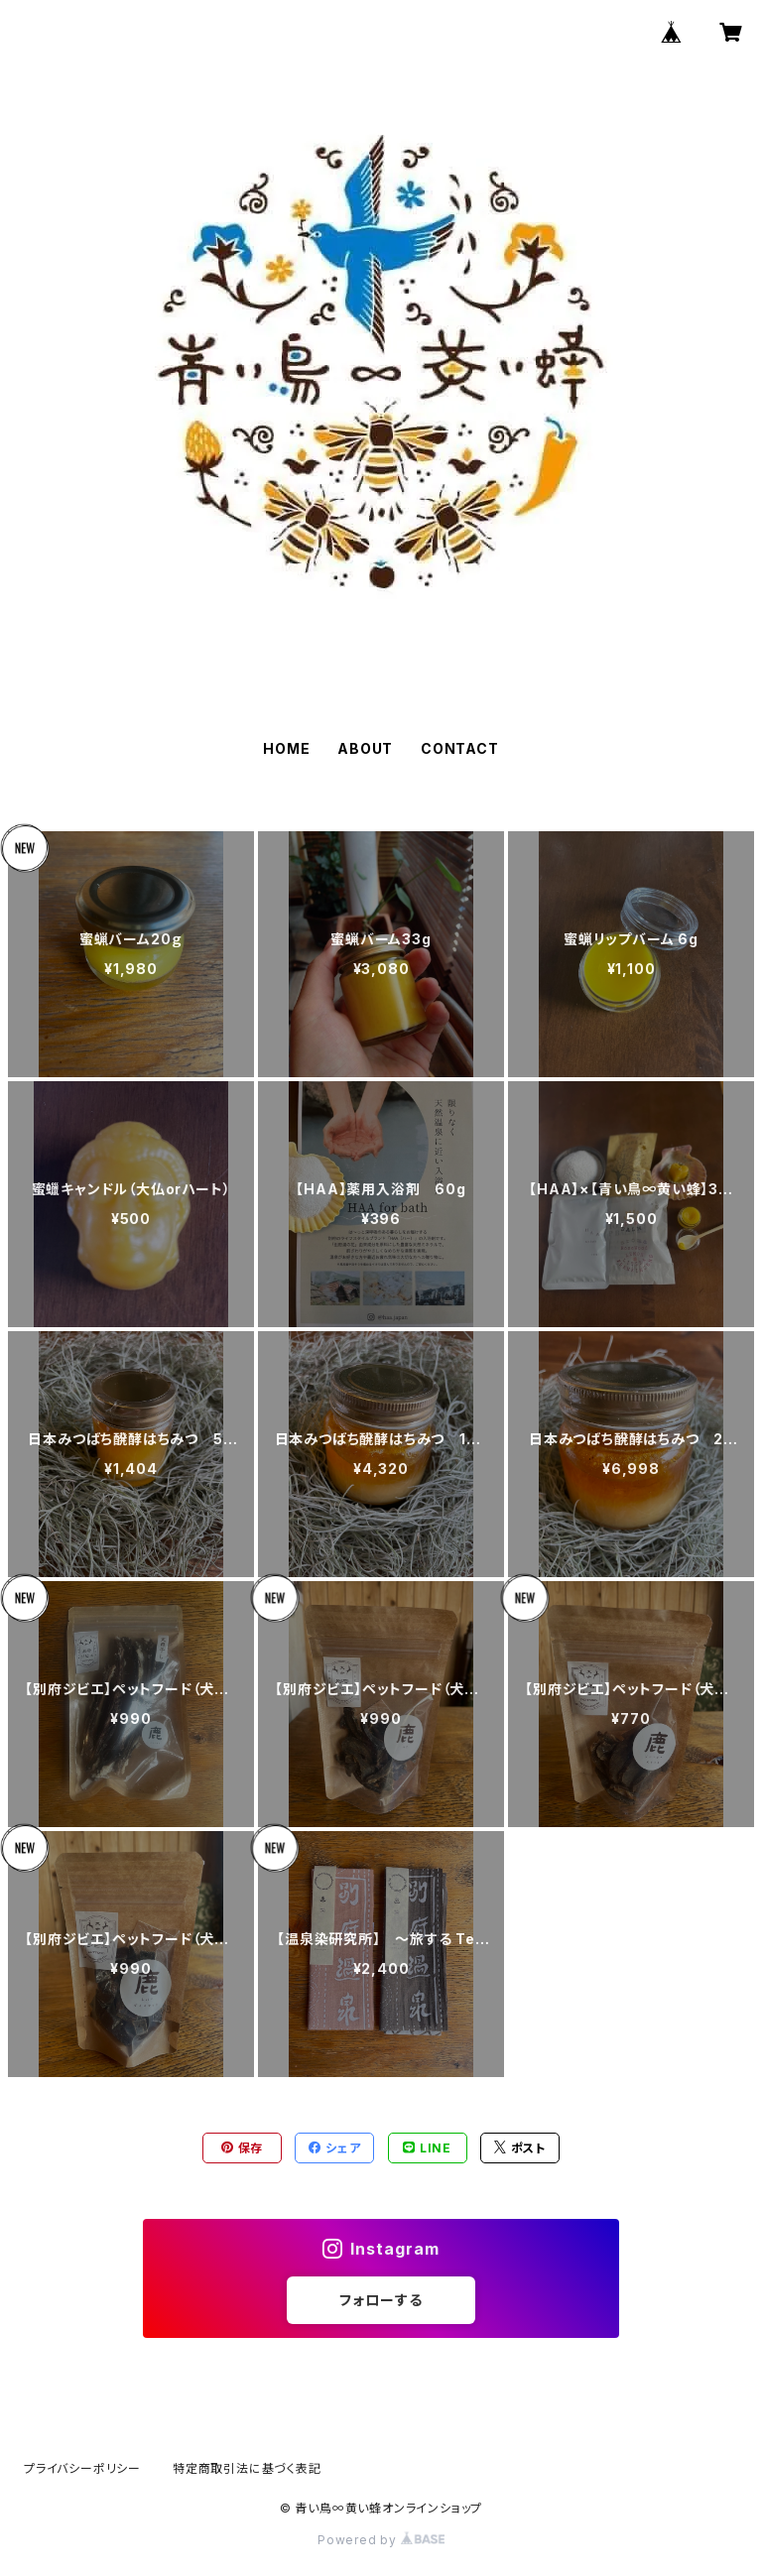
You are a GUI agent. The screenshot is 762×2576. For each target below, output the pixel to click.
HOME (286, 748)
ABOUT (365, 748)
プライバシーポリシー (82, 2468)
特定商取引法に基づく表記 (247, 2468)
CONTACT (460, 748)
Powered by (381, 2539)
